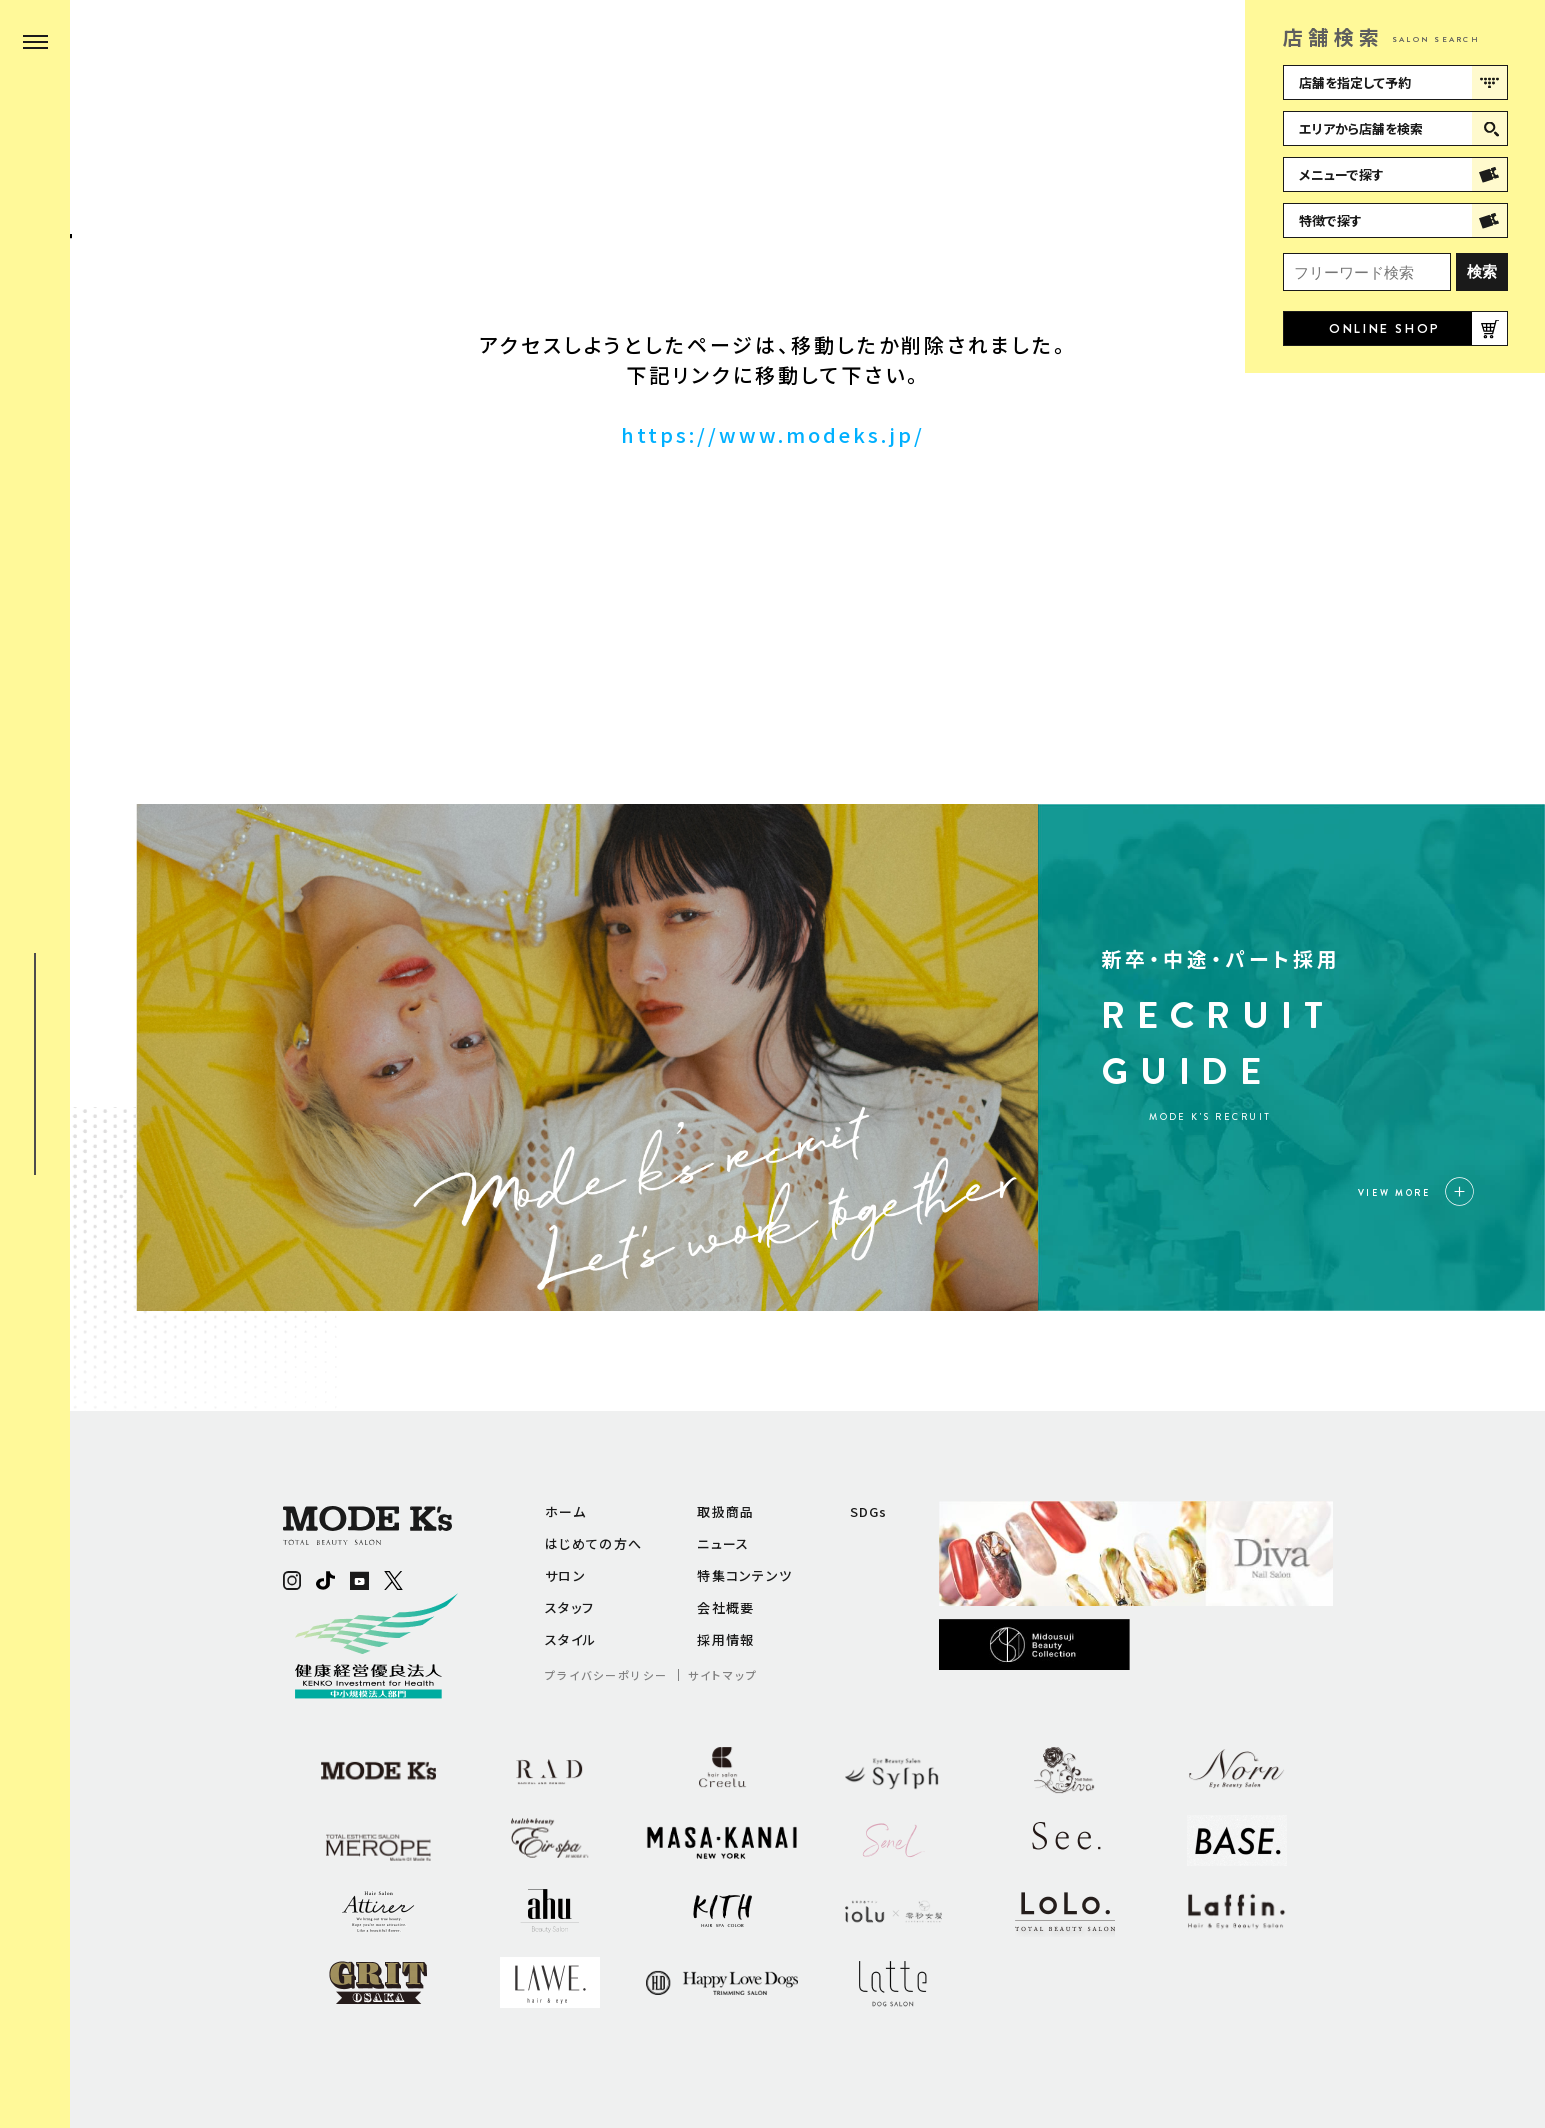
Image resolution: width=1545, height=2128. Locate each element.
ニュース (723, 1543)
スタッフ (569, 1607)
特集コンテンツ (744, 1575)
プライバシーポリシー (606, 1675)
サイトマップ (723, 1675)
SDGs (869, 1511)
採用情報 (725, 1639)
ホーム (565, 1511)
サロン (565, 1575)
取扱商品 (725, 1511)
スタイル (570, 1639)
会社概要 (725, 1607)
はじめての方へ (593, 1543)
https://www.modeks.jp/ (773, 434)
